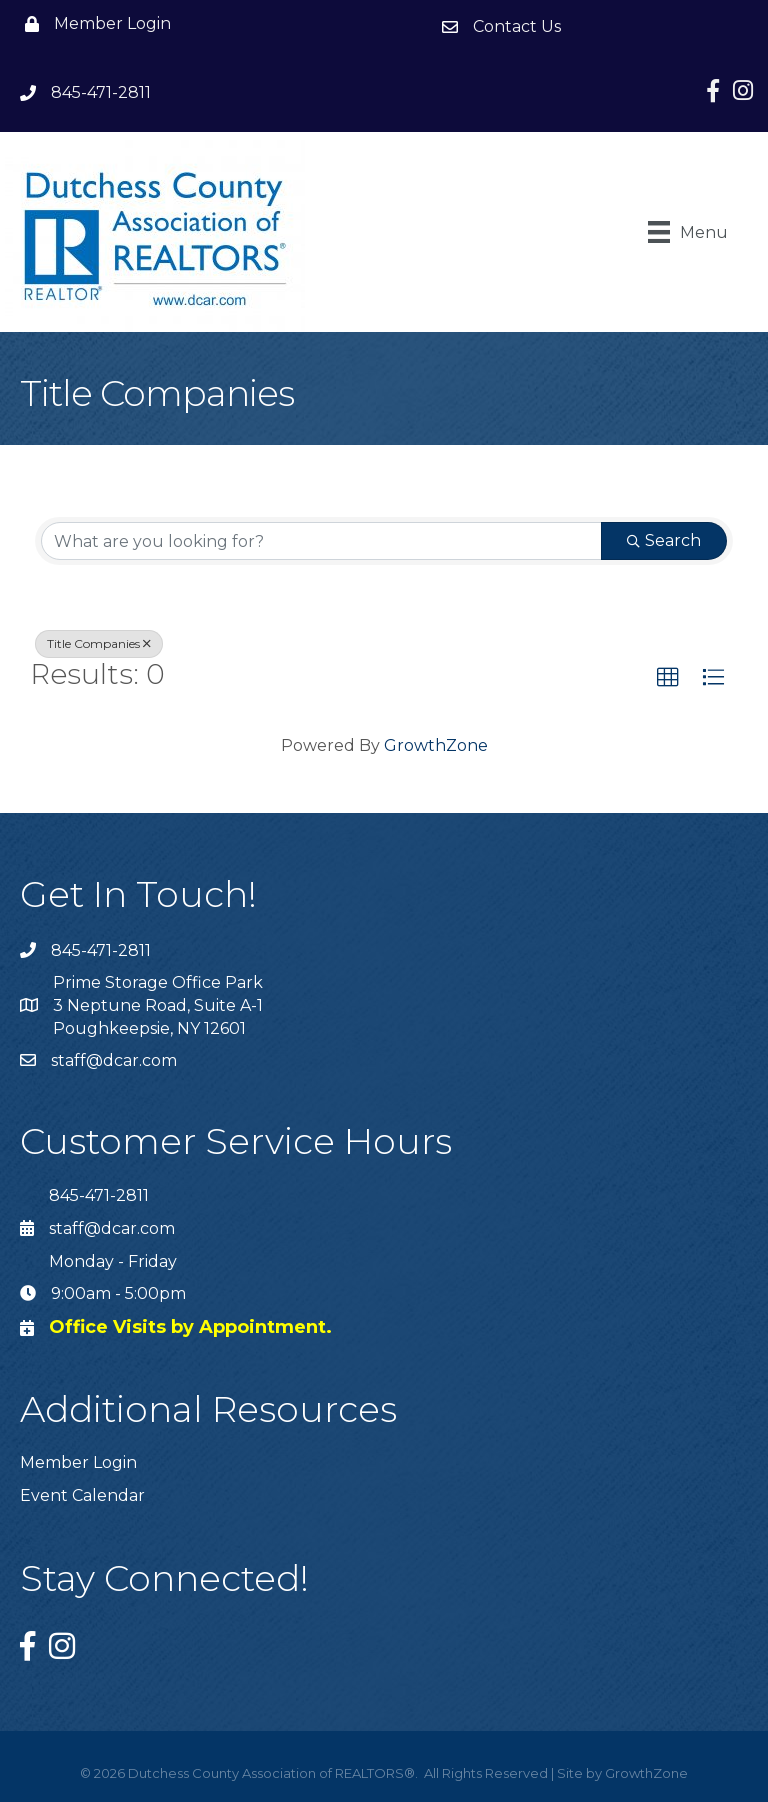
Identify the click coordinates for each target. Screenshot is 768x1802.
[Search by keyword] (321, 541)
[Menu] (688, 232)
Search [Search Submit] (664, 540)
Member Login (78, 1462)
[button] (668, 678)
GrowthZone (436, 745)
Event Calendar (82, 1495)
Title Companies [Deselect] (99, 643)
